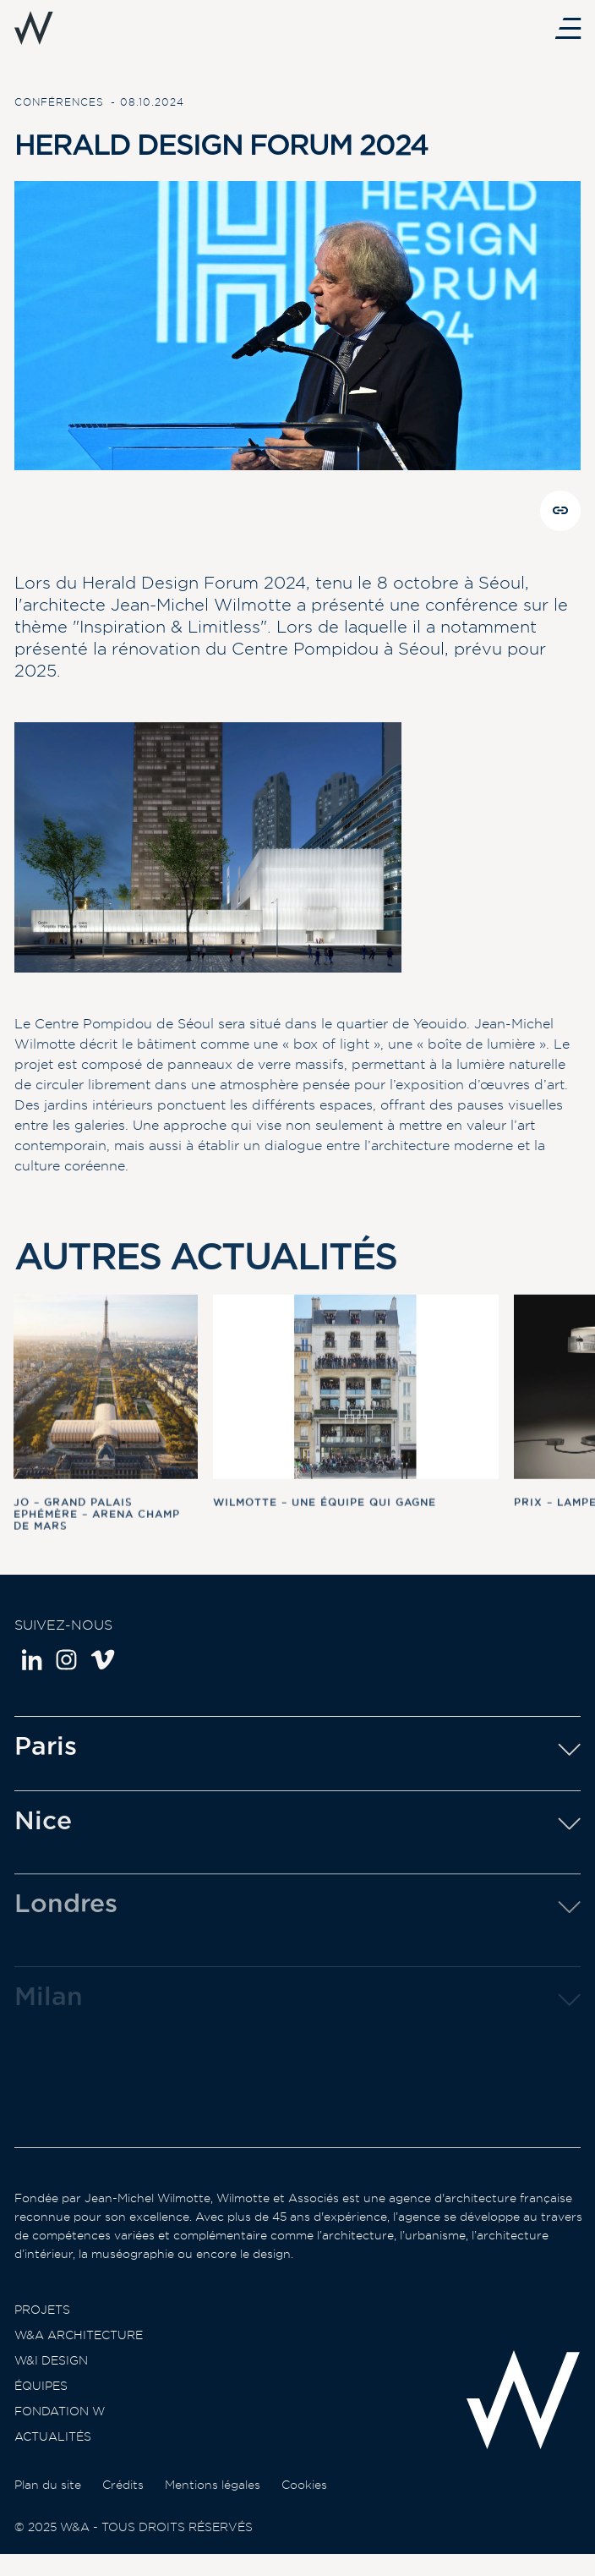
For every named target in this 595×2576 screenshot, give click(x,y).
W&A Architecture (78, 2353)
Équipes (41, 2404)
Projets (42, 2328)
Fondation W (59, 2429)
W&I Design (51, 2379)
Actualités (52, 2455)
